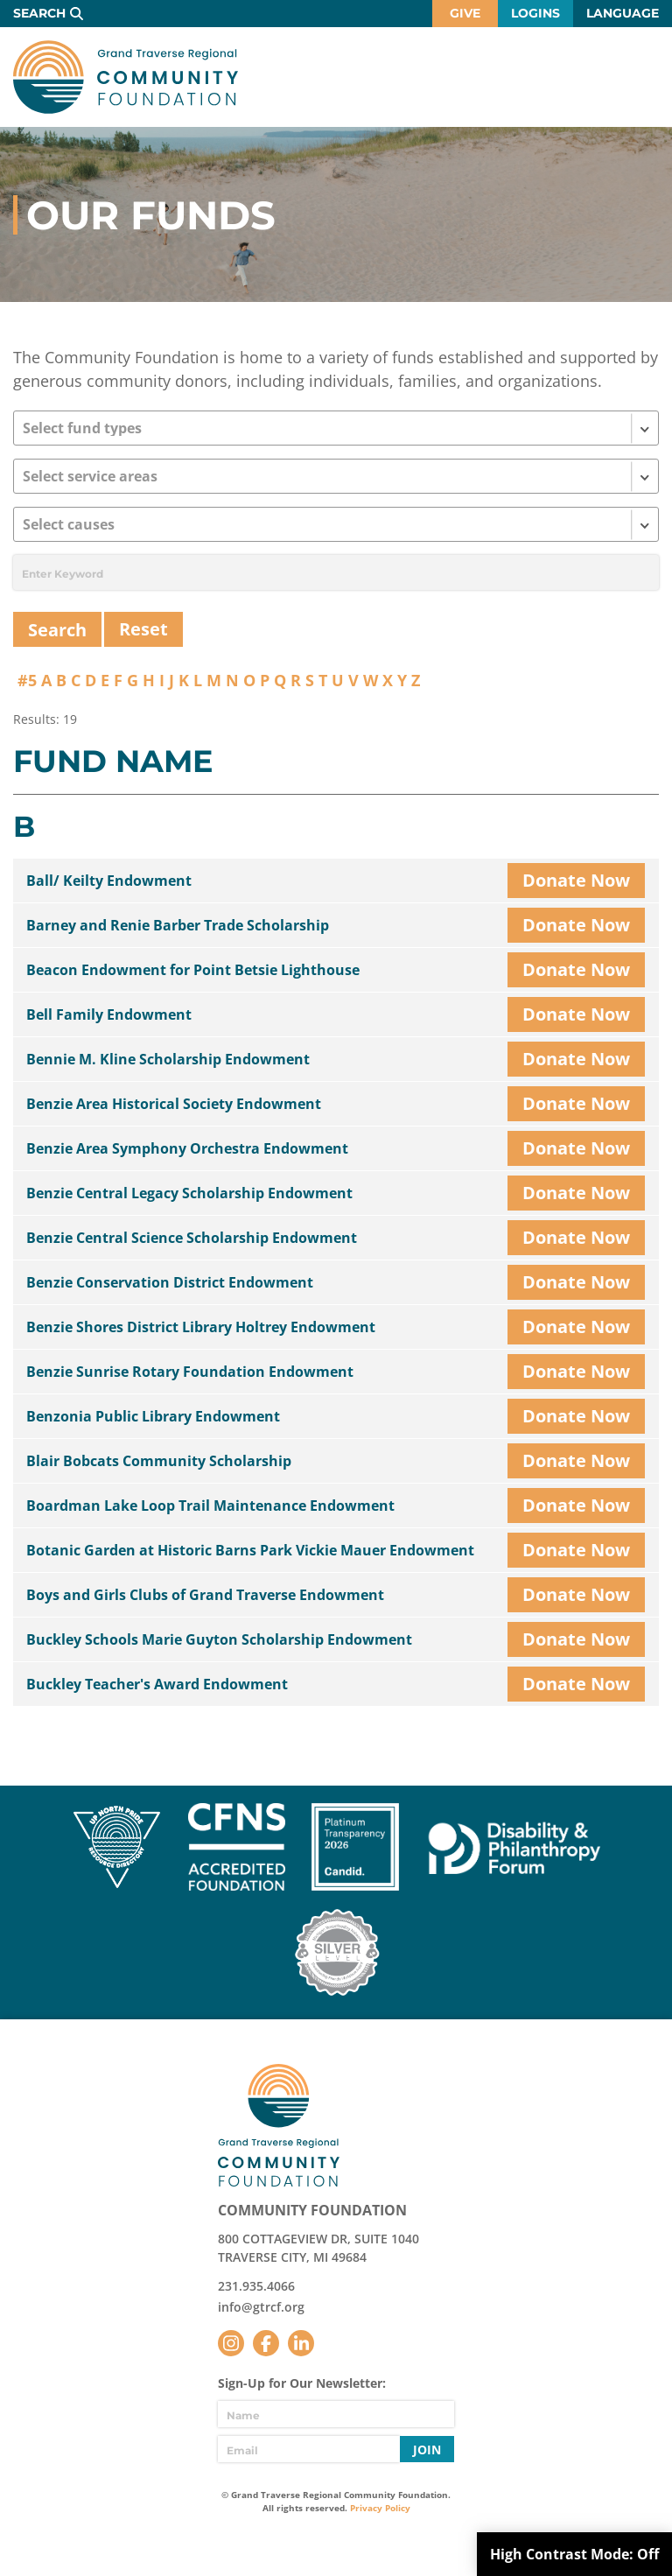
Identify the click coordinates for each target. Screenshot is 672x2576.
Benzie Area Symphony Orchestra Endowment (187, 1148)
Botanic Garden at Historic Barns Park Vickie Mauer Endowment (250, 1550)
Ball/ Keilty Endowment (109, 880)
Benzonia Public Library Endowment (153, 1416)
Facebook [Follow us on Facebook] (266, 2343)
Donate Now (576, 880)
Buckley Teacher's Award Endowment (157, 1684)
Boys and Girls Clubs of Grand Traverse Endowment (205, 1594)
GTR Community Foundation (125, 77)
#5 (27, 680)
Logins (535, 13)
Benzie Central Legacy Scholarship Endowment (189, 1193)
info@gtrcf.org (261, 2307)
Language (622, 13)
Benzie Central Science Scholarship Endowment (191, 1237)
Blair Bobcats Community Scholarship (158, 1460)
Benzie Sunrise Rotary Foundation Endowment (190, 1371)
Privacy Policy (380, 2508)
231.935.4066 (256, 2286)
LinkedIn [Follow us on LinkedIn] (301, 2343)
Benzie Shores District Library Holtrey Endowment (200, 1327)
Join (427, 2449)
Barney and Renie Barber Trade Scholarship (177, 925)
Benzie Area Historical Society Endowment (173, 1103)
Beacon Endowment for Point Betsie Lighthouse (193, 969)
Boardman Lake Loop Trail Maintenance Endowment (210, 1505)
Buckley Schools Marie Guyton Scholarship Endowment (219, 1639)
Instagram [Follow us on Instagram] (231, 2343)
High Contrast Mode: (574, 2554)
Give (465, 13)
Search (39, 13)
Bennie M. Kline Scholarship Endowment (168, 1059)
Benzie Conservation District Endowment (169, 1282)
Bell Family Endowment (109, 1014)
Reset (143, 629)
